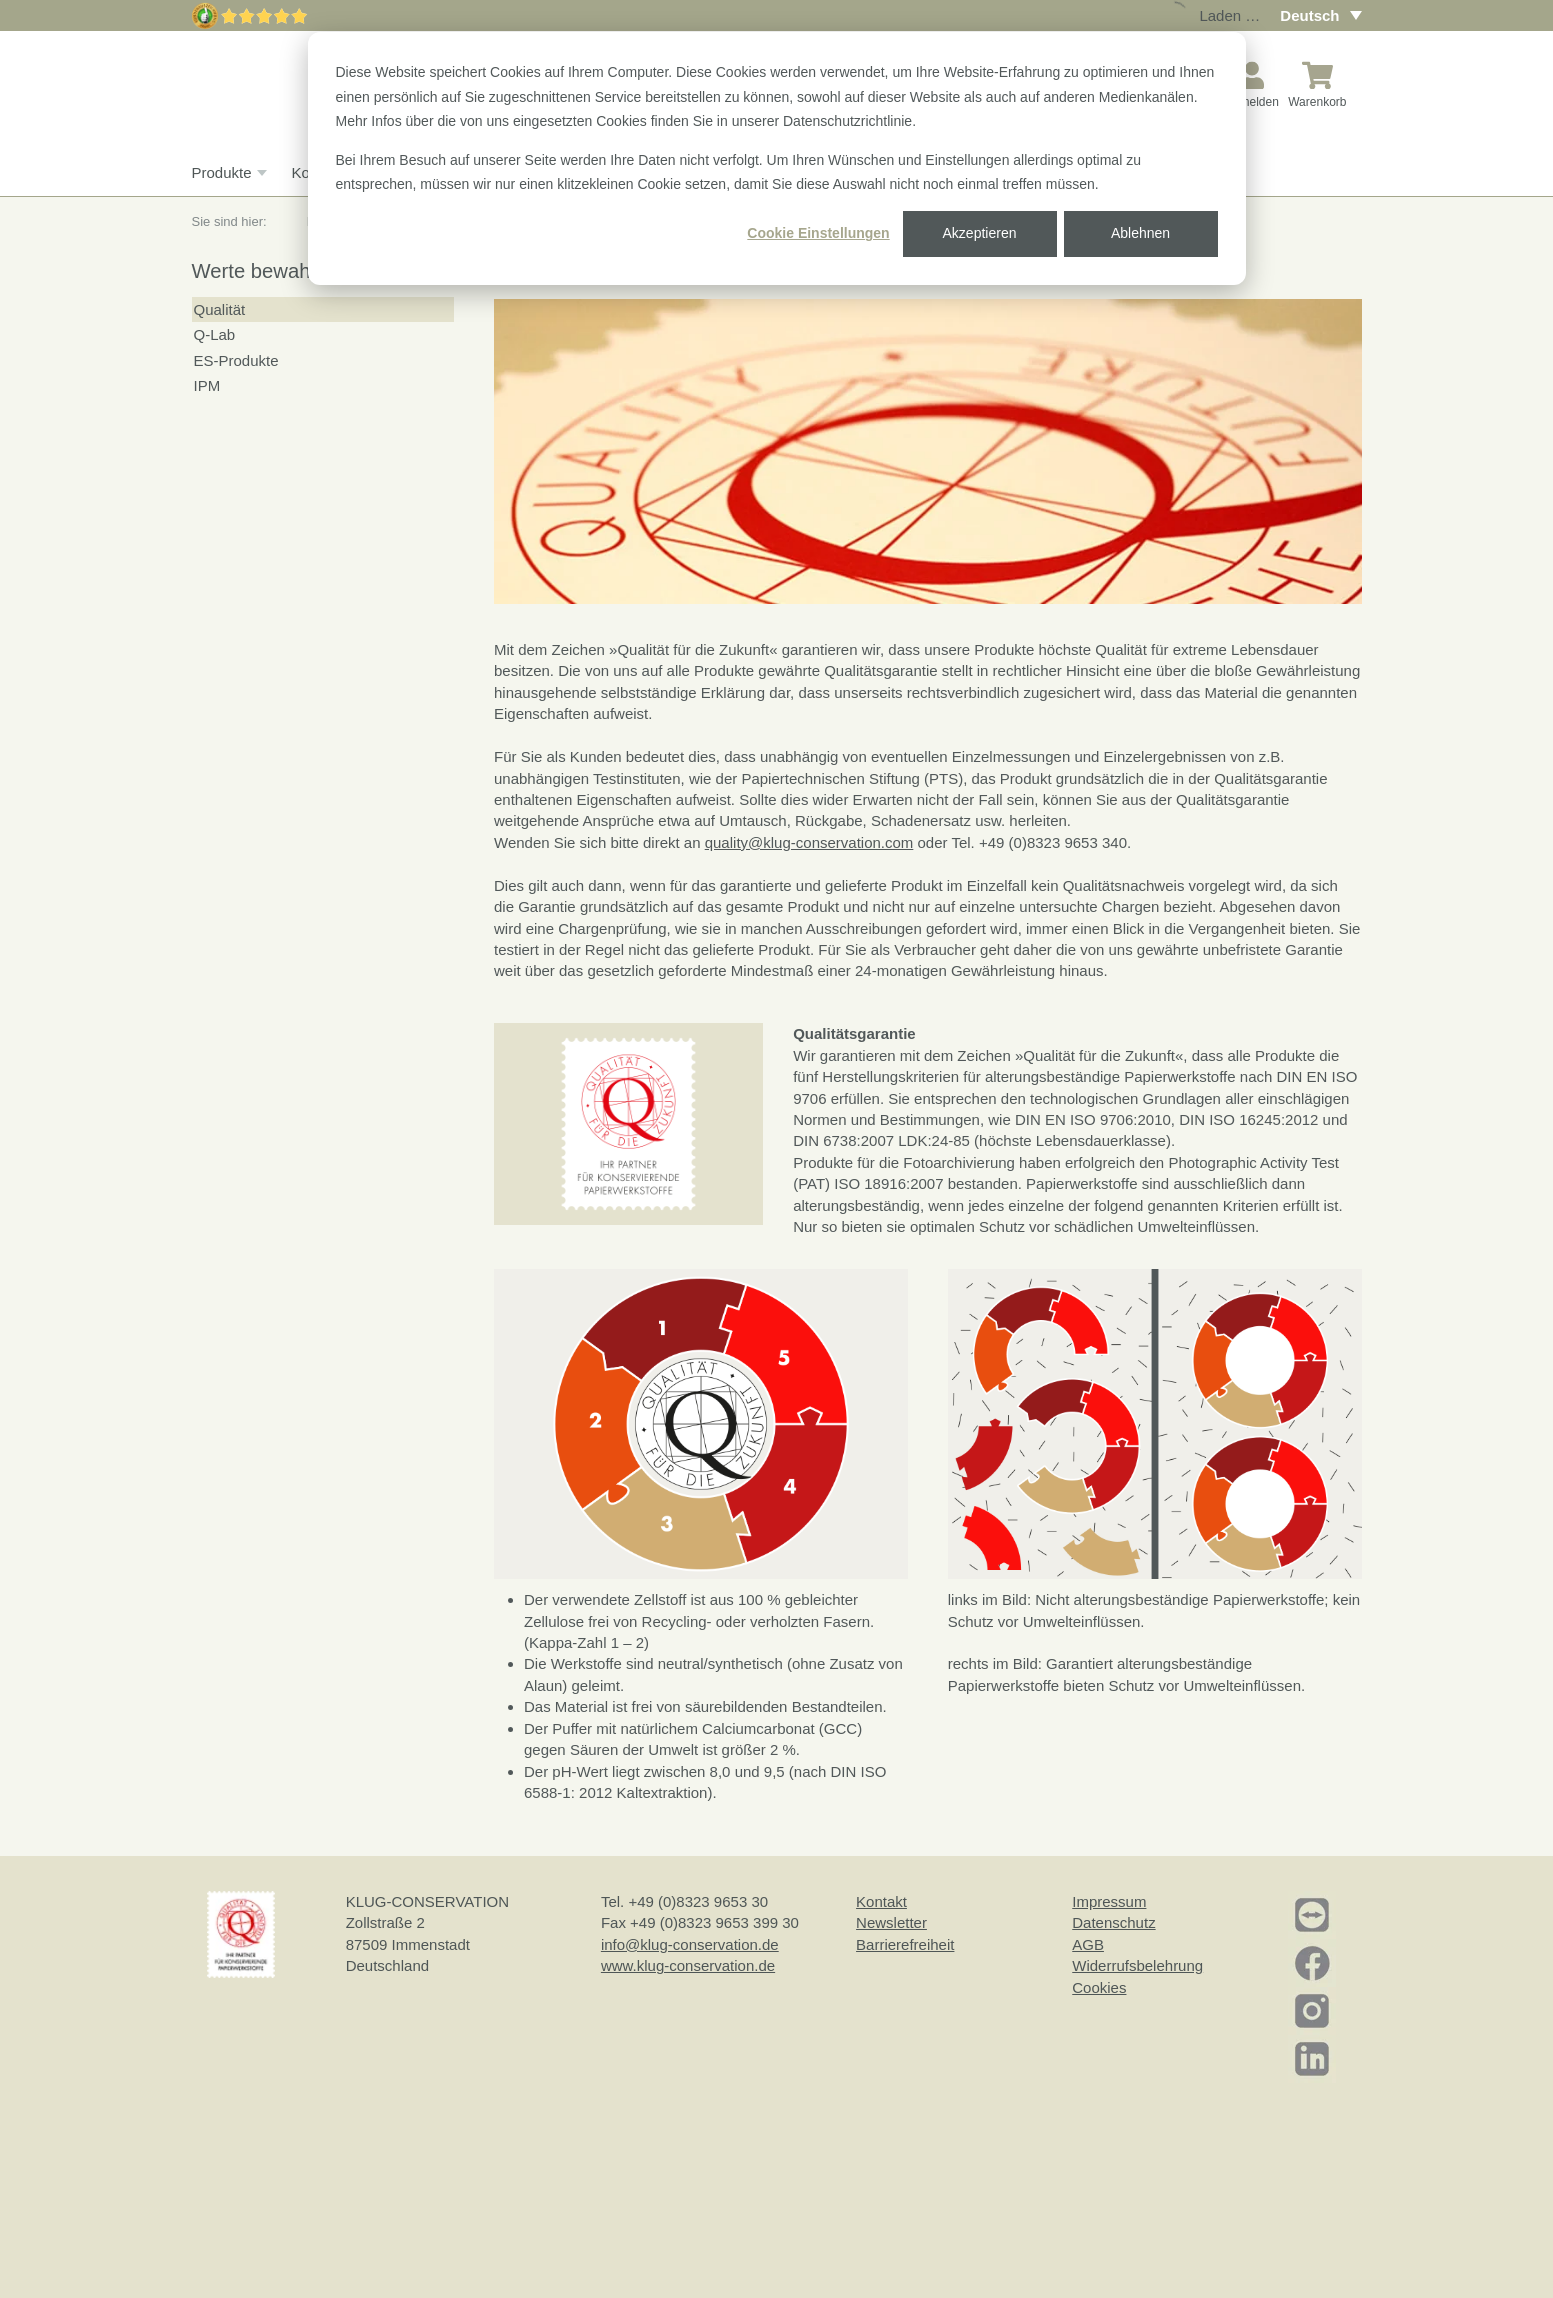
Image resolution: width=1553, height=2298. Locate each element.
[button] (628, 1122)
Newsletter (891, 1922)
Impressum (1109, 1901)
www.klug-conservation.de (688, 1965)
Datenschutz (1113, 1922)
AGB (1088, 1944)
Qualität (220, 309)
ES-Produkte (236, 360)
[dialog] (777, 158)
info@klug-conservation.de (690, 1944)
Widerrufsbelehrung (1137, 1965)
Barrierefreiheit (905, 1944)
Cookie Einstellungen (818, 233)
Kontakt (881, 1901)
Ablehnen (1140, 233)
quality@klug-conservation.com (809, 842)
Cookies (1099, 1987)
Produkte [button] (227, 173)
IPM (207, 385)
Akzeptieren (980, 233)
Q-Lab (215, 334)
